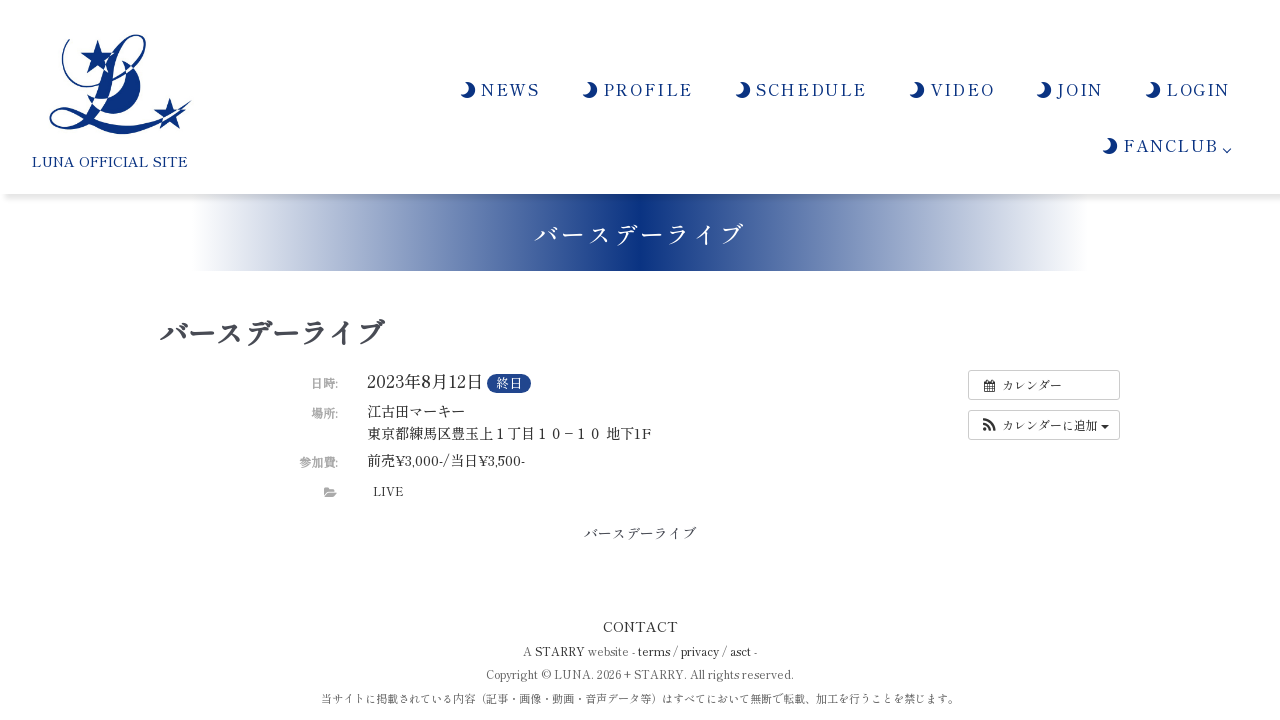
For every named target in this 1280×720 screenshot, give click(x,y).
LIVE (388, 491)
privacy (700, 651)
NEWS (499, 89)
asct (740, 651)
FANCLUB (1159, 145)
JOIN (1068, 89)
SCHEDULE (800, 89)
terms (654, 651)
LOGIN (1186, 89)
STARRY (560, 651)
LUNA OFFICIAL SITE (110, 161)
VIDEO (950, 89)
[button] (1044, 425)
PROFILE (636, 89)
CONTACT (640, 626)
